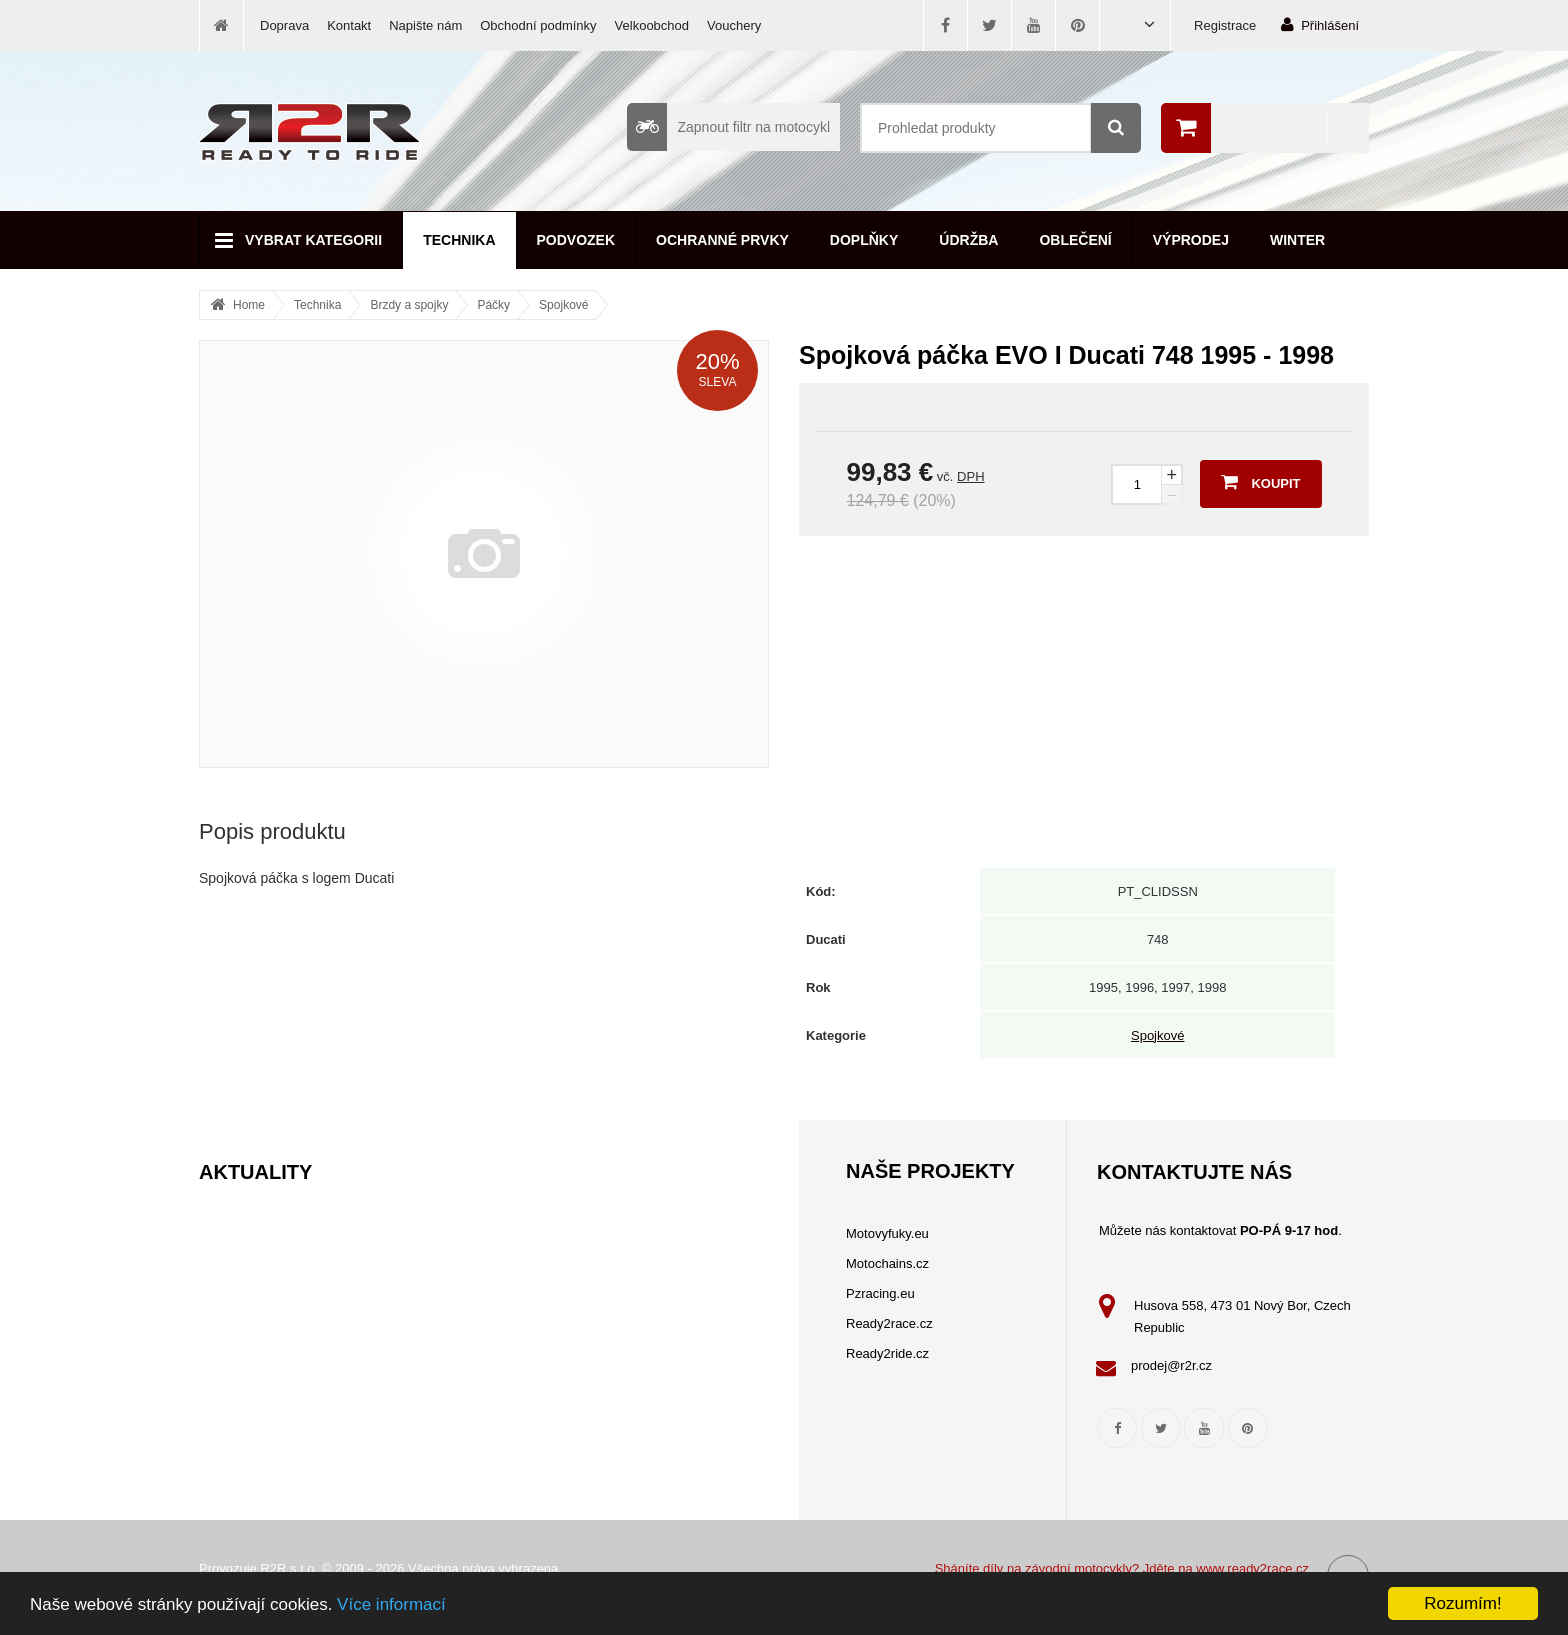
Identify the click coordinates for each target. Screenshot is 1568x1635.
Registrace (1225, 25)
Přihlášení (1320, 24)
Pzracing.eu (880, 1293)
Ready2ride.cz (887, 1353)
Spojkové (563, 305)
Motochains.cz (887, 1263)
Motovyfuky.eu (887, 1233)
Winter (1297, 240)
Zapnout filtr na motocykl (728, 127)
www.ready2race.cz (1252, 1568)
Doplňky (864, 240)
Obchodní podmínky (538, 25)
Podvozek (576, 240)
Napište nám (425, 25)
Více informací (391, 1604)
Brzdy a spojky (409, 305)
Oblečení (1075, 240)
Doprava (284, 25)
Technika (459, 240)
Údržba (968, 240)
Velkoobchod (652, 25)
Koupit (1260, 482)
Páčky (493, 305)
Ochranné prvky (722, 240)
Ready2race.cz (889, 1323)
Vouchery (734, 25)
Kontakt (349, 25)
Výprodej (1191, 240)
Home (249, 305)
